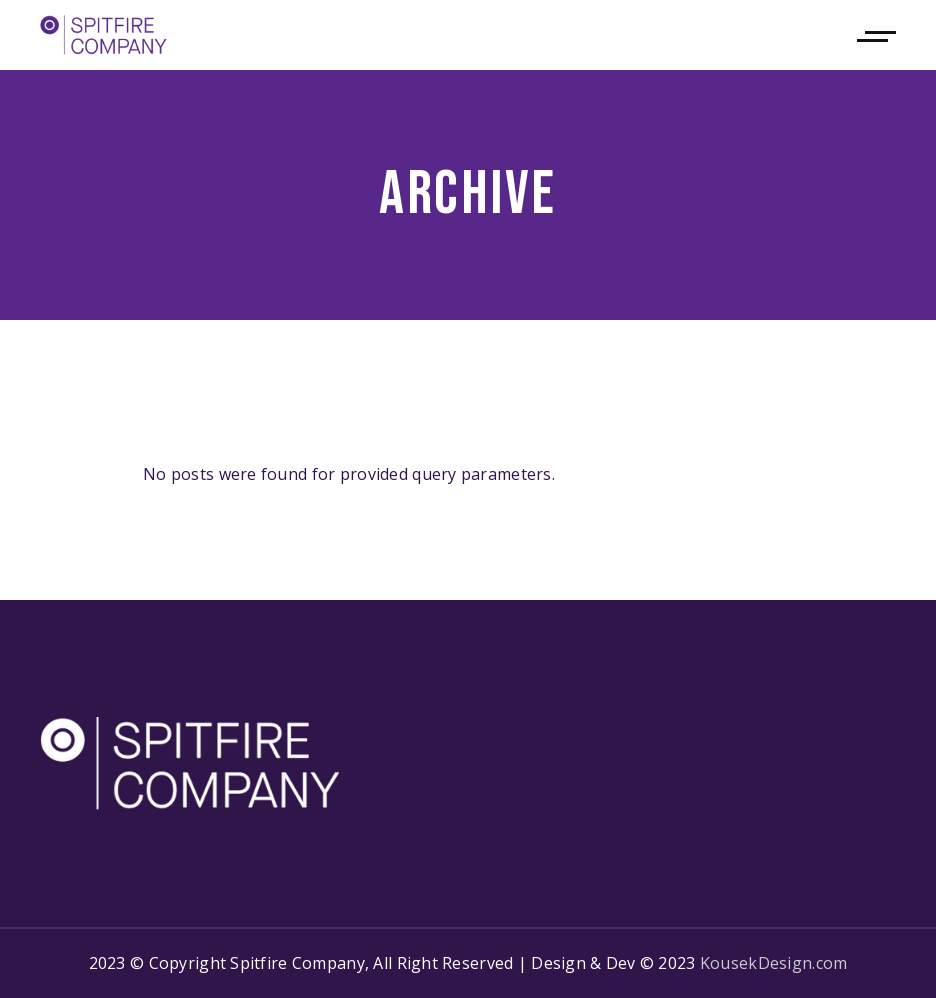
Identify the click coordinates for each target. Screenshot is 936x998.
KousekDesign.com (773, 963)
